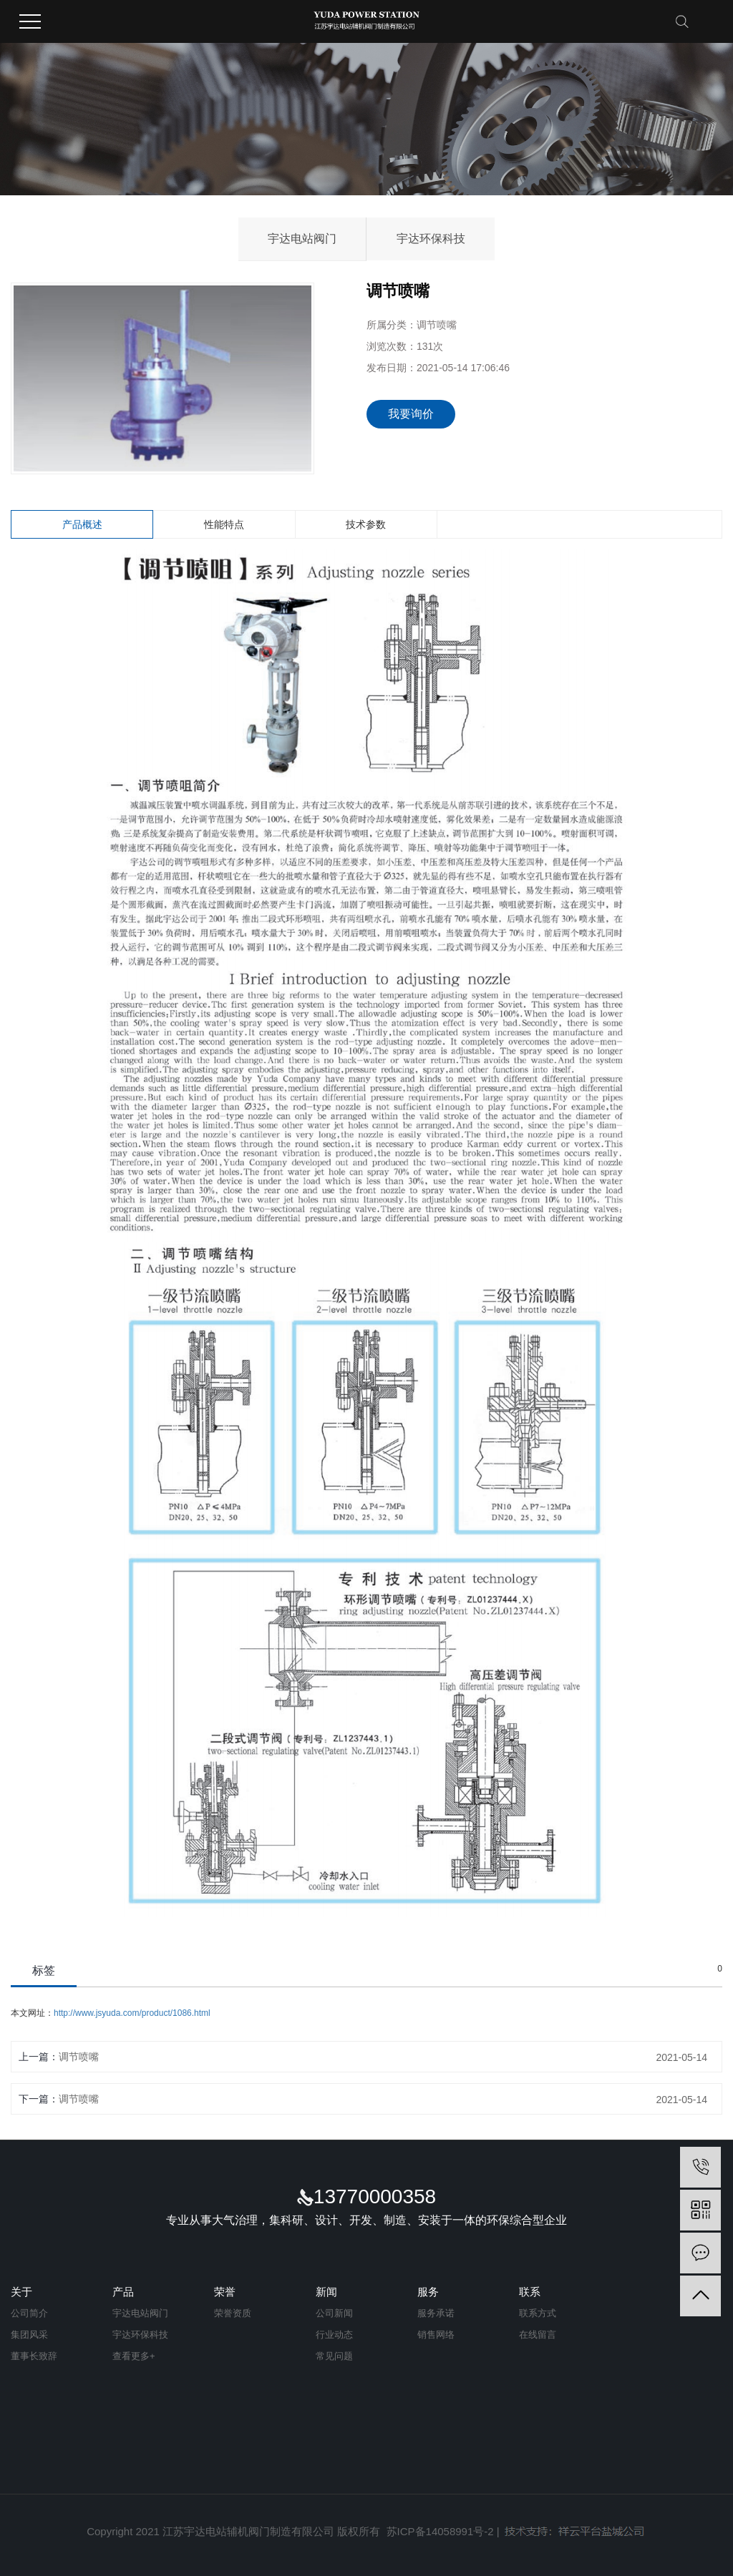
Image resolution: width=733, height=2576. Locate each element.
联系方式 (537, 2313)
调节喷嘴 (79, 2056)
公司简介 (29, 2313)
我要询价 (411, 414)
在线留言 (537, 2334)
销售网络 (436, 2334)
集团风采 (29, 2334)
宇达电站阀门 (302, 238)
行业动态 (334, 2334)
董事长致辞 (34, 2356)
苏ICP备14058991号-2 (440, 2531)
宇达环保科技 (431, 238)
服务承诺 (436, 2313)
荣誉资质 (232, 2313)
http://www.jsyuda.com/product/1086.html (132, 2013)
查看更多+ (133, 2356)
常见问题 (334, 2356)
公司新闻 (334, 2313)
